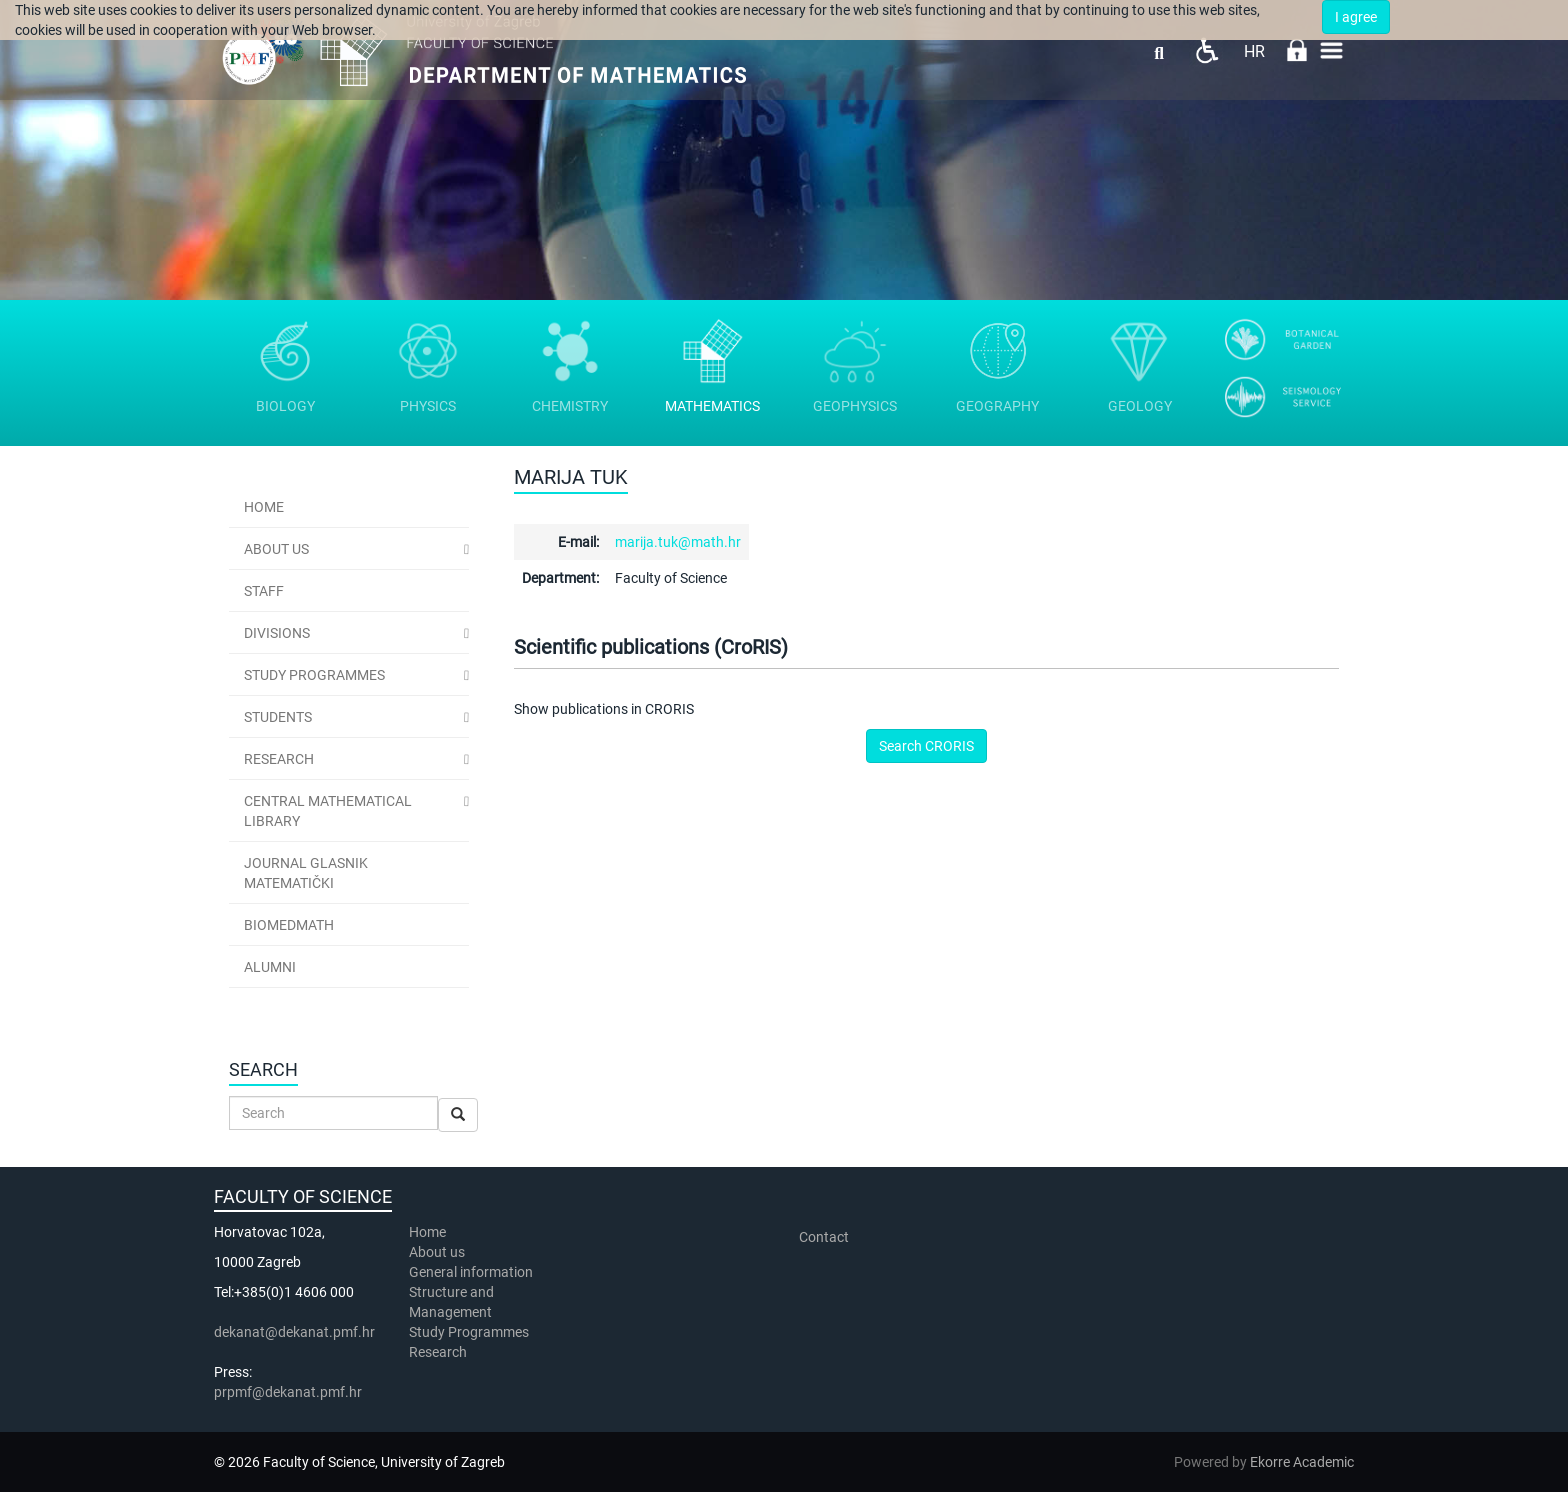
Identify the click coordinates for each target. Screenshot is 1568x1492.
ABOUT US (276, 549)
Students (278, 717)
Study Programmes (314, 675)
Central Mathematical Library (328, 811)
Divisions (277, 633)
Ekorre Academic (1302, 1462)
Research (279, 759)
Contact (824, 1237)
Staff (264, 591)
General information (471, 1272)
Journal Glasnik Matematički (306, 873)
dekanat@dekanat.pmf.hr (294, 1332)
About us (438, 1252)
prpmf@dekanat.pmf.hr (288, 1392)
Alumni (270, 967)
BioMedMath (289, 925)
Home (264, 507)
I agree (1356, 17)
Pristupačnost (1206, 50)
